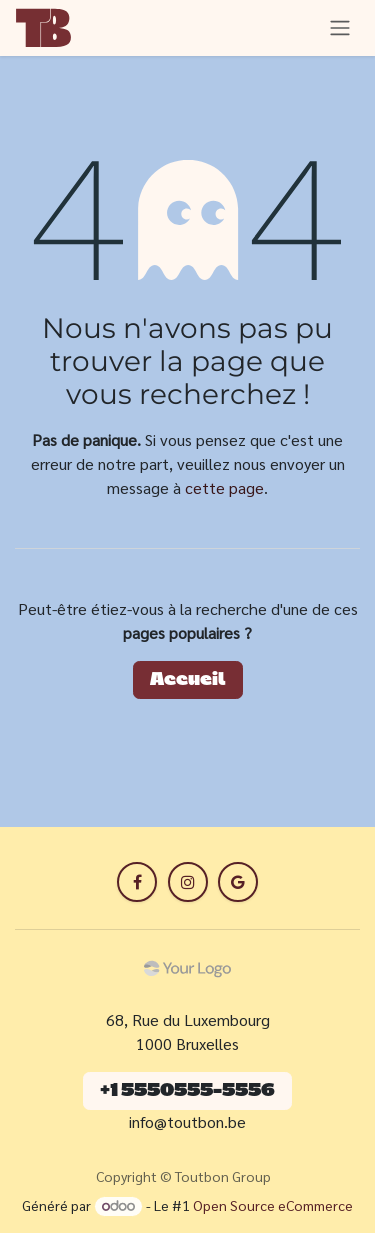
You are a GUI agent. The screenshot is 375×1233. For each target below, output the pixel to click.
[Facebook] (137, 882)
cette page (224, 487)
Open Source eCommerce (273, 1205)
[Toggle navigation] (340, 28)
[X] (188, 882)
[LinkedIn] (238, 882)
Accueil (188, 680)
